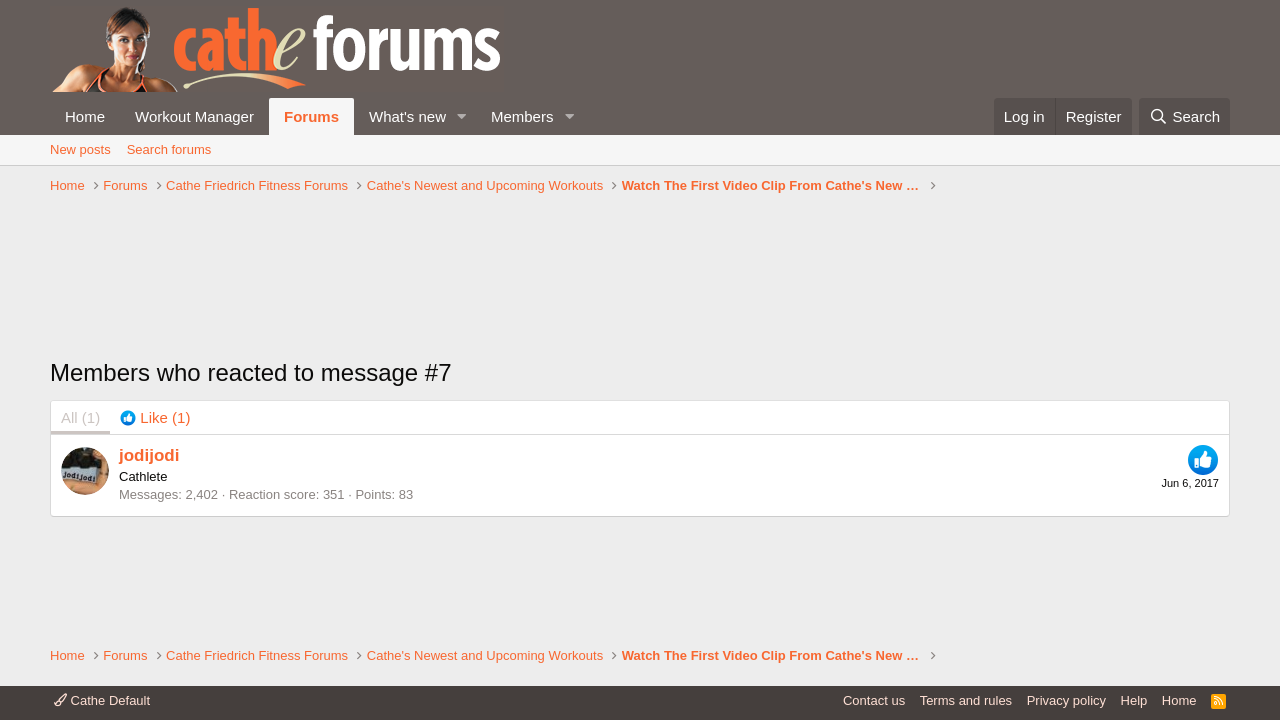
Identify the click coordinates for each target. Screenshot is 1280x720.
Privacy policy (1066, 700)
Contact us (874, 700)
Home (85, 116)
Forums (311, 116)
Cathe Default (102, 700)
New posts (80, 149)
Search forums (169, 149)
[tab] (155, 417)
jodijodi (149, 455)
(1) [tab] (80, 417)
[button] (462, 116)
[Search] (1184, 116)
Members (522, 116)
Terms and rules (966, 700)
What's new (407, 116)
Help (1134, 700)
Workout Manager (194, 116)
